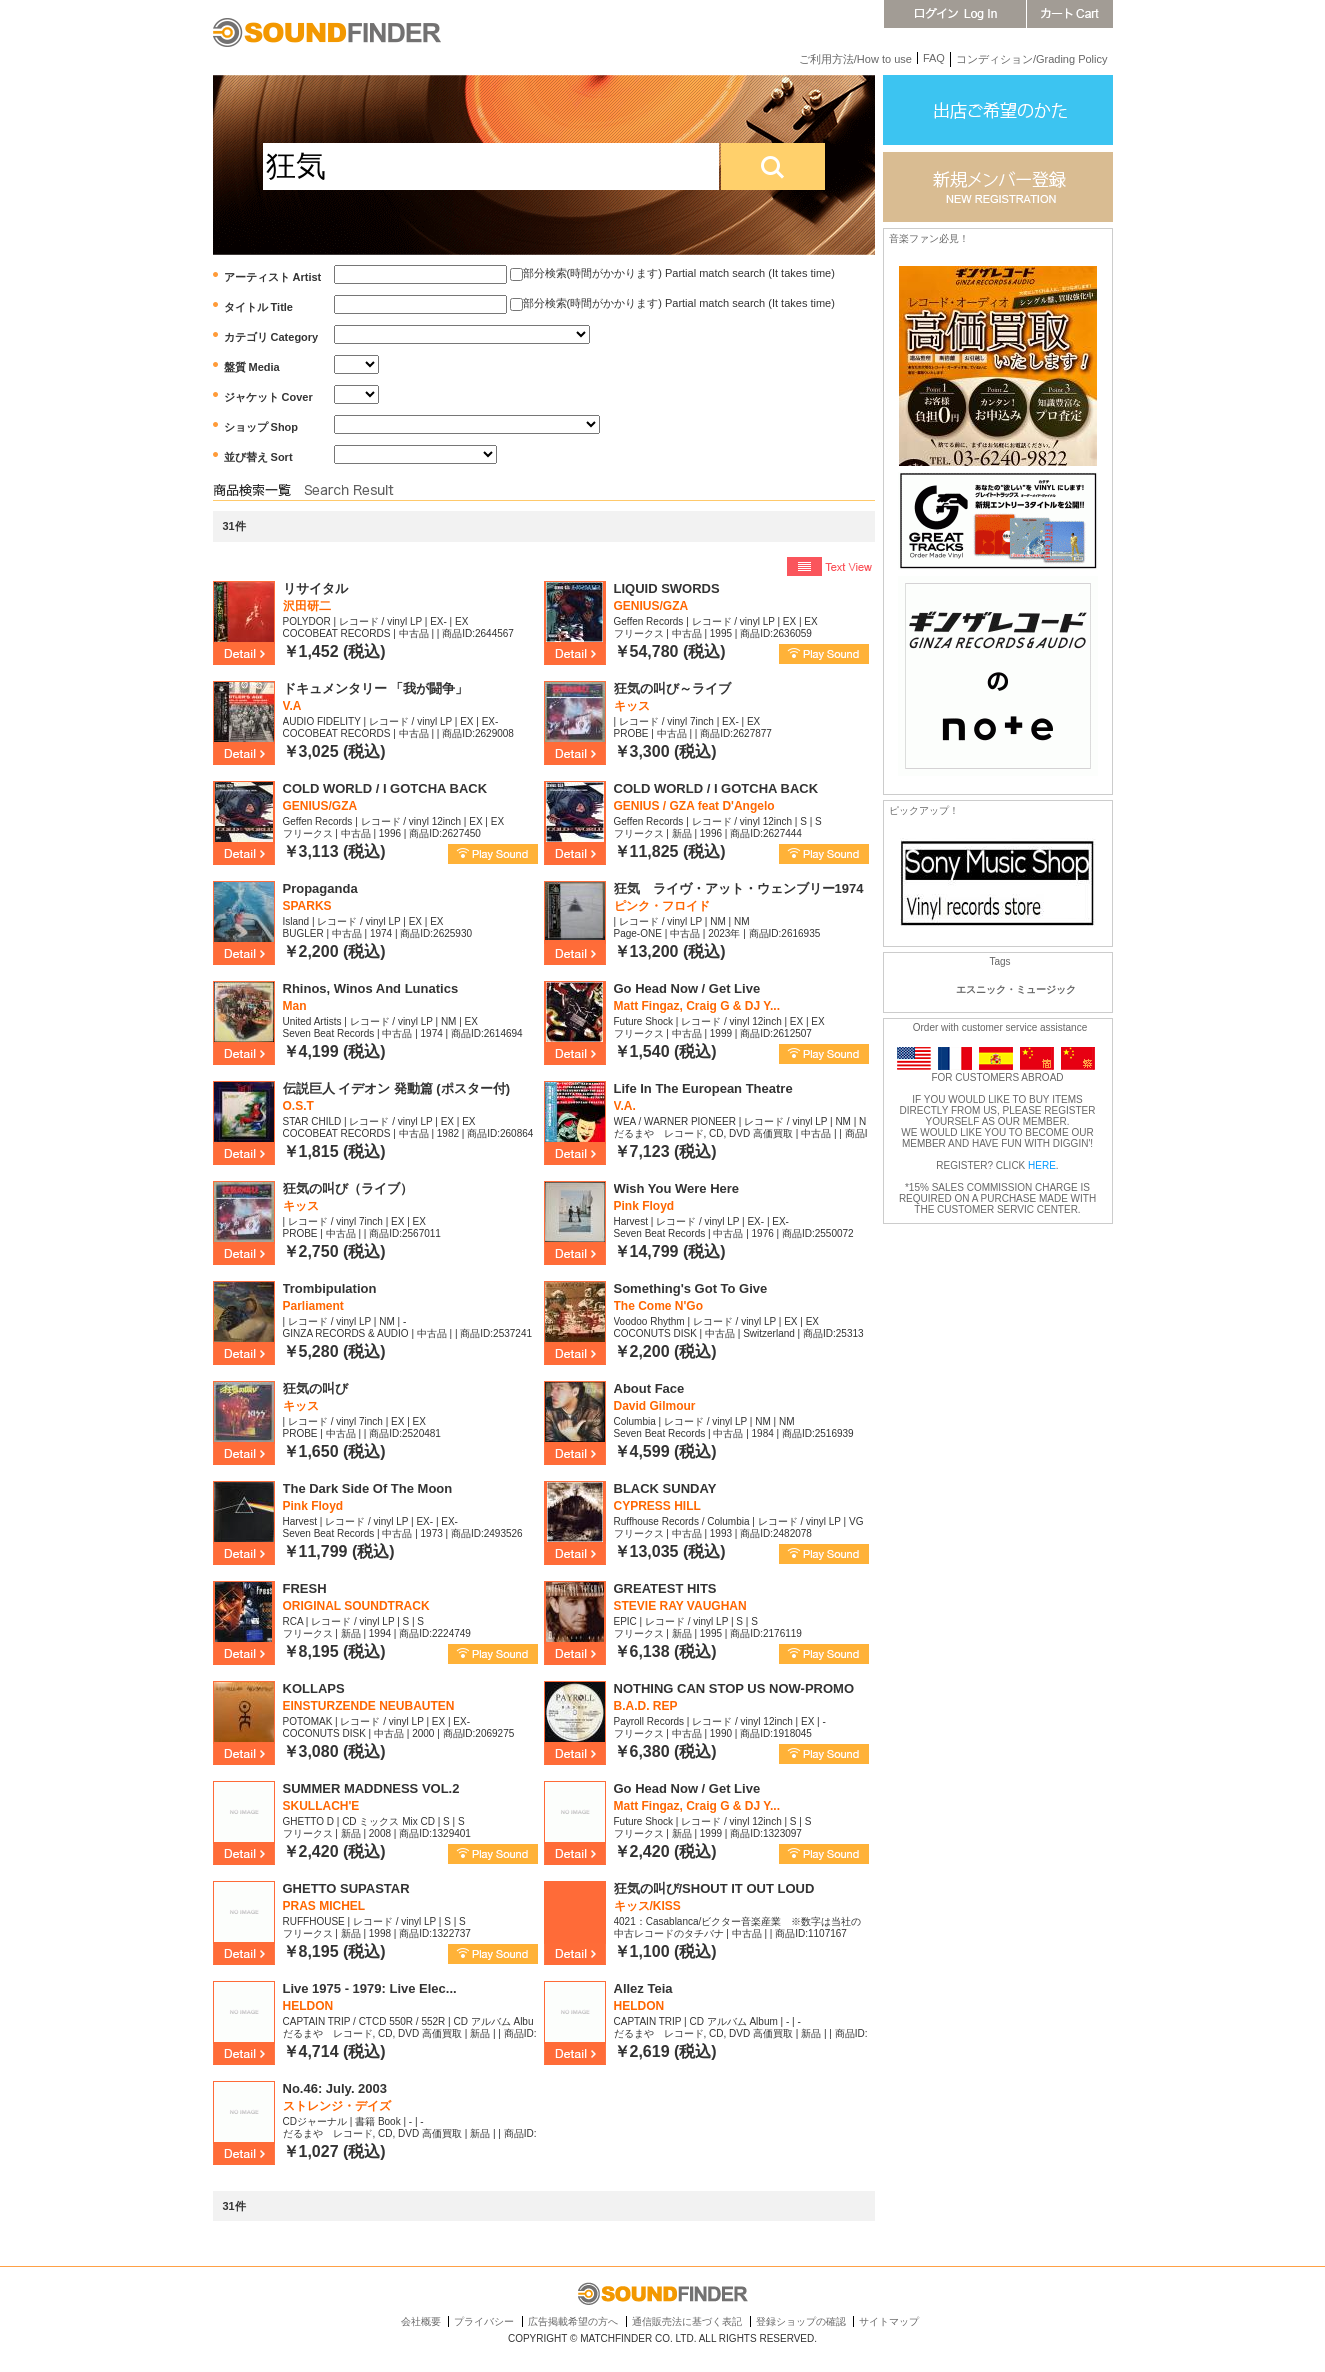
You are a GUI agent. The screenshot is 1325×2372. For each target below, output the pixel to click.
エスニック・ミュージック (1016, 989)
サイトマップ (889, 2321)
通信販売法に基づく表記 (687, 2321)
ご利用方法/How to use (855, 59)
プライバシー (484, 2321)
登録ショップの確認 (801, 2321)
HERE (1042, 1165)
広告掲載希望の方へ (573, 2321)
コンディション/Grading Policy (1032, 59)
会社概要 (421, 2321)
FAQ (934, 58)
